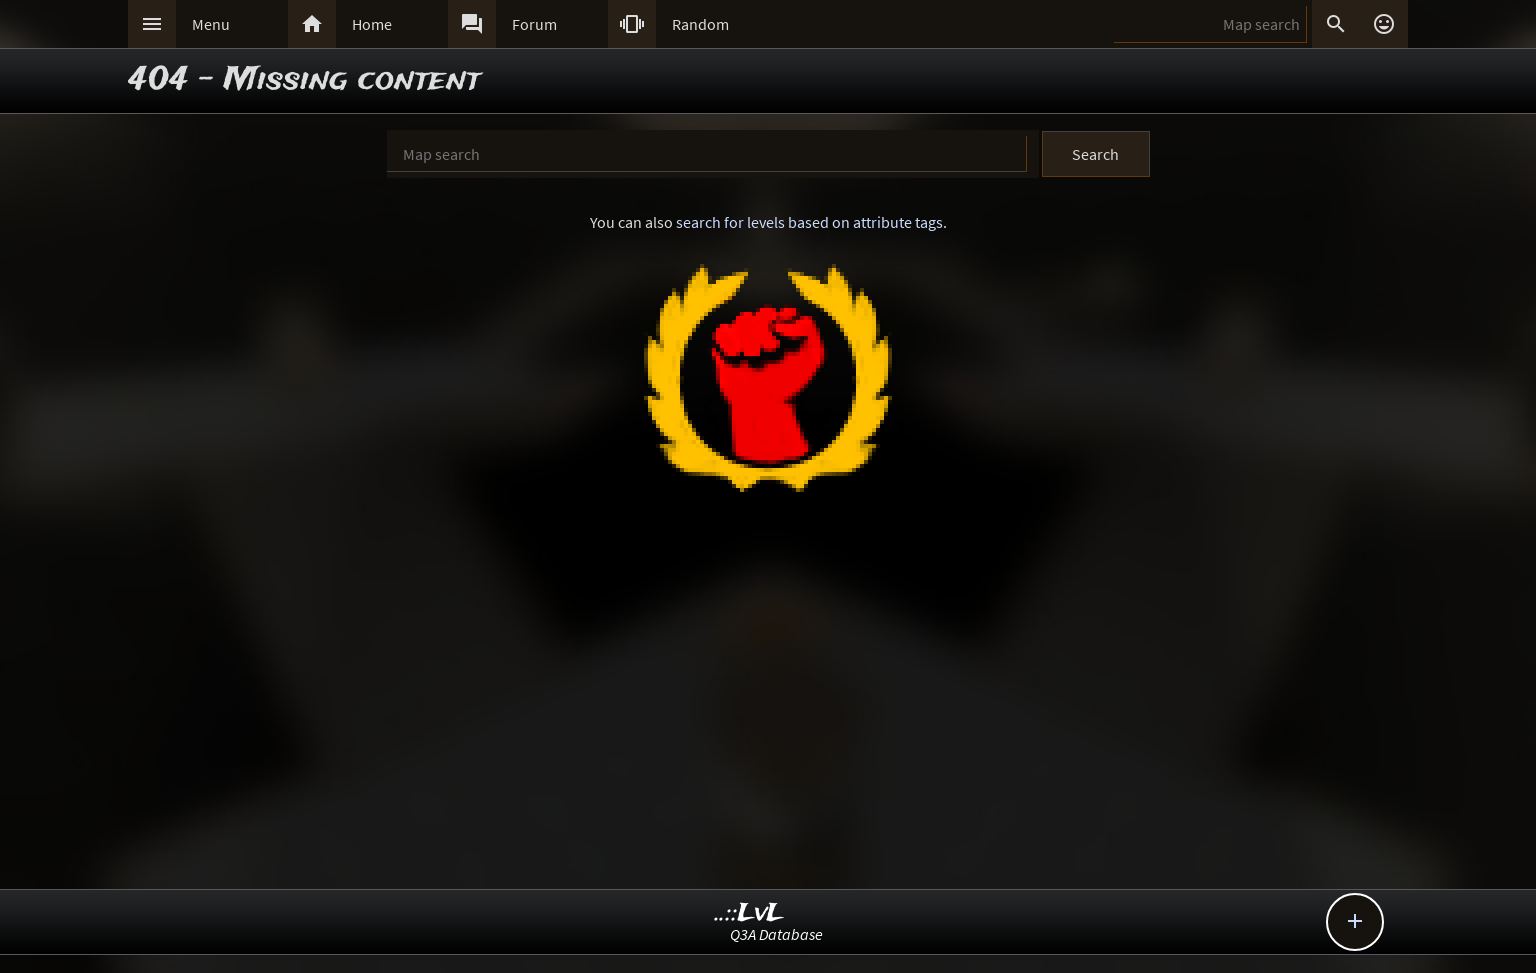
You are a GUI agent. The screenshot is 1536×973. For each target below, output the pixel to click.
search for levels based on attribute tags (809, 222)
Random (700, 24)
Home (372, 24)
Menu (211, 24)
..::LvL (749, 913)
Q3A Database (776, 934)
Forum (534, 24)
